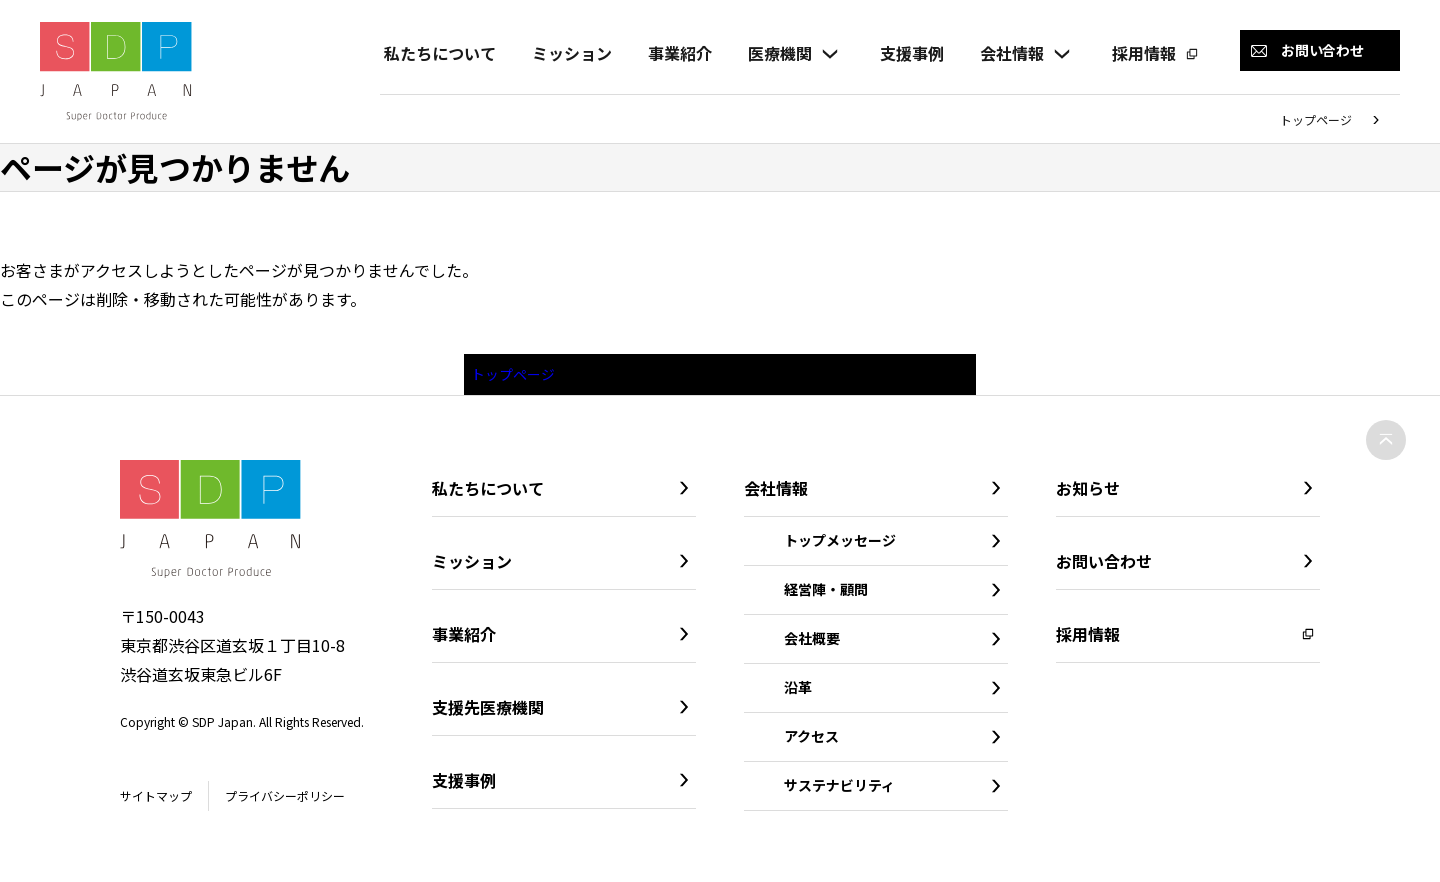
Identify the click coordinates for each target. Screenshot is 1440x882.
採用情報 (1140, 53)
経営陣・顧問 (826, 596)
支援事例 (908, 53)
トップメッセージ (840, 547)
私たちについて (436, 53)
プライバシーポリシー (307, 803)
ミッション (568, 53)
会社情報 (1008, 53)
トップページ (1316, 119)
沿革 (798, 694)
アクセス (811, 743)
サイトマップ (162, 803)
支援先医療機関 (488, 714)
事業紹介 (676, 53)
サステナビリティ (839, 792)
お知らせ (1088, 495)
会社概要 (812, 645)
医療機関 (776, 53)
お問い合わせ (1104, 568)
